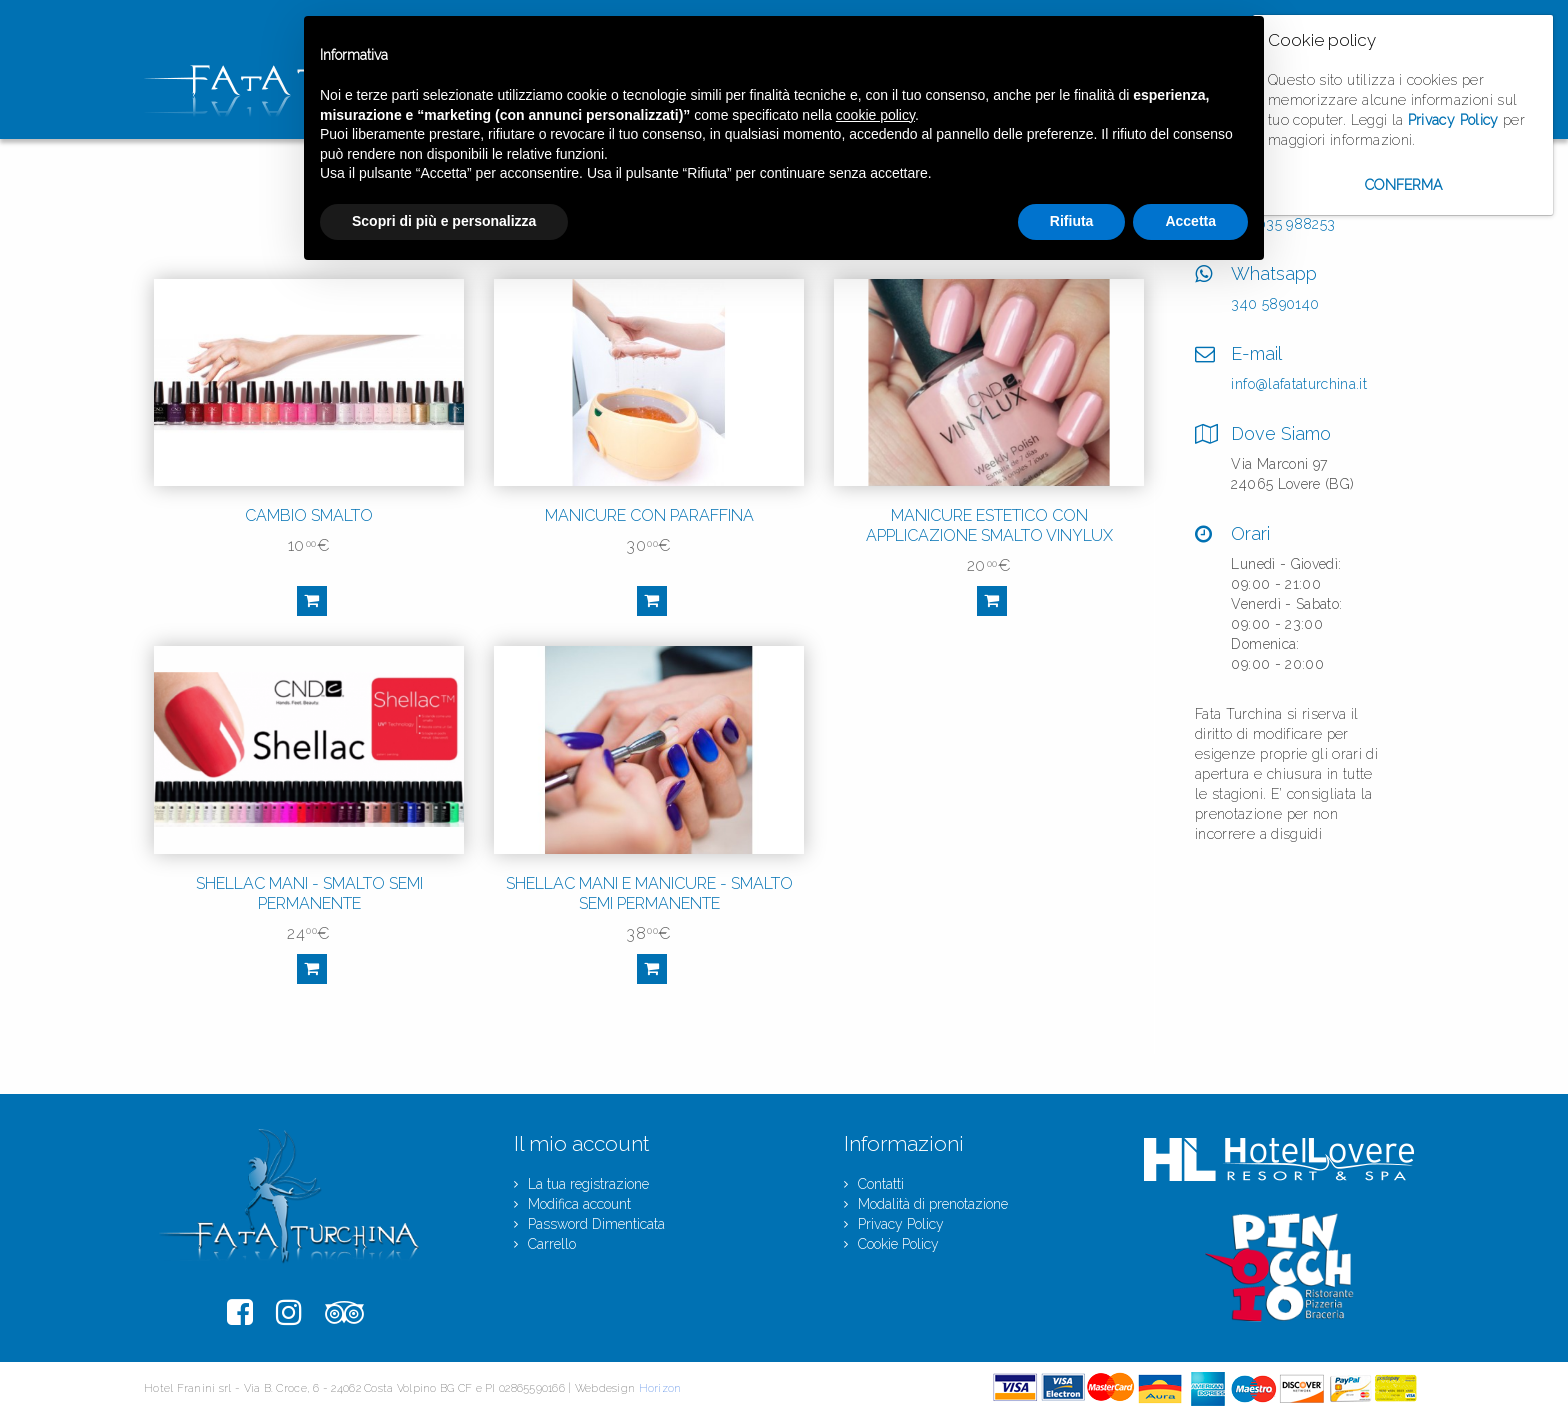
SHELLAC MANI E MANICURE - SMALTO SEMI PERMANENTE (649, 893)
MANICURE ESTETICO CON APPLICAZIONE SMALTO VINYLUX (989, 525)
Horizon (660, 1388)
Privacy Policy (1453, 120)
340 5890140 (1275, 304)
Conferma (1403, 185)
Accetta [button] (1190, 221)
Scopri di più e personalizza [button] (444, 221)
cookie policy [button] (875, 115)
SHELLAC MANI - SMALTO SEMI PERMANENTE (309, 893)
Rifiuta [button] (1072, 221)
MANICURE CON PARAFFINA (649, 515)
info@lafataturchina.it (1299, 384)
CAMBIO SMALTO (309, 515)
